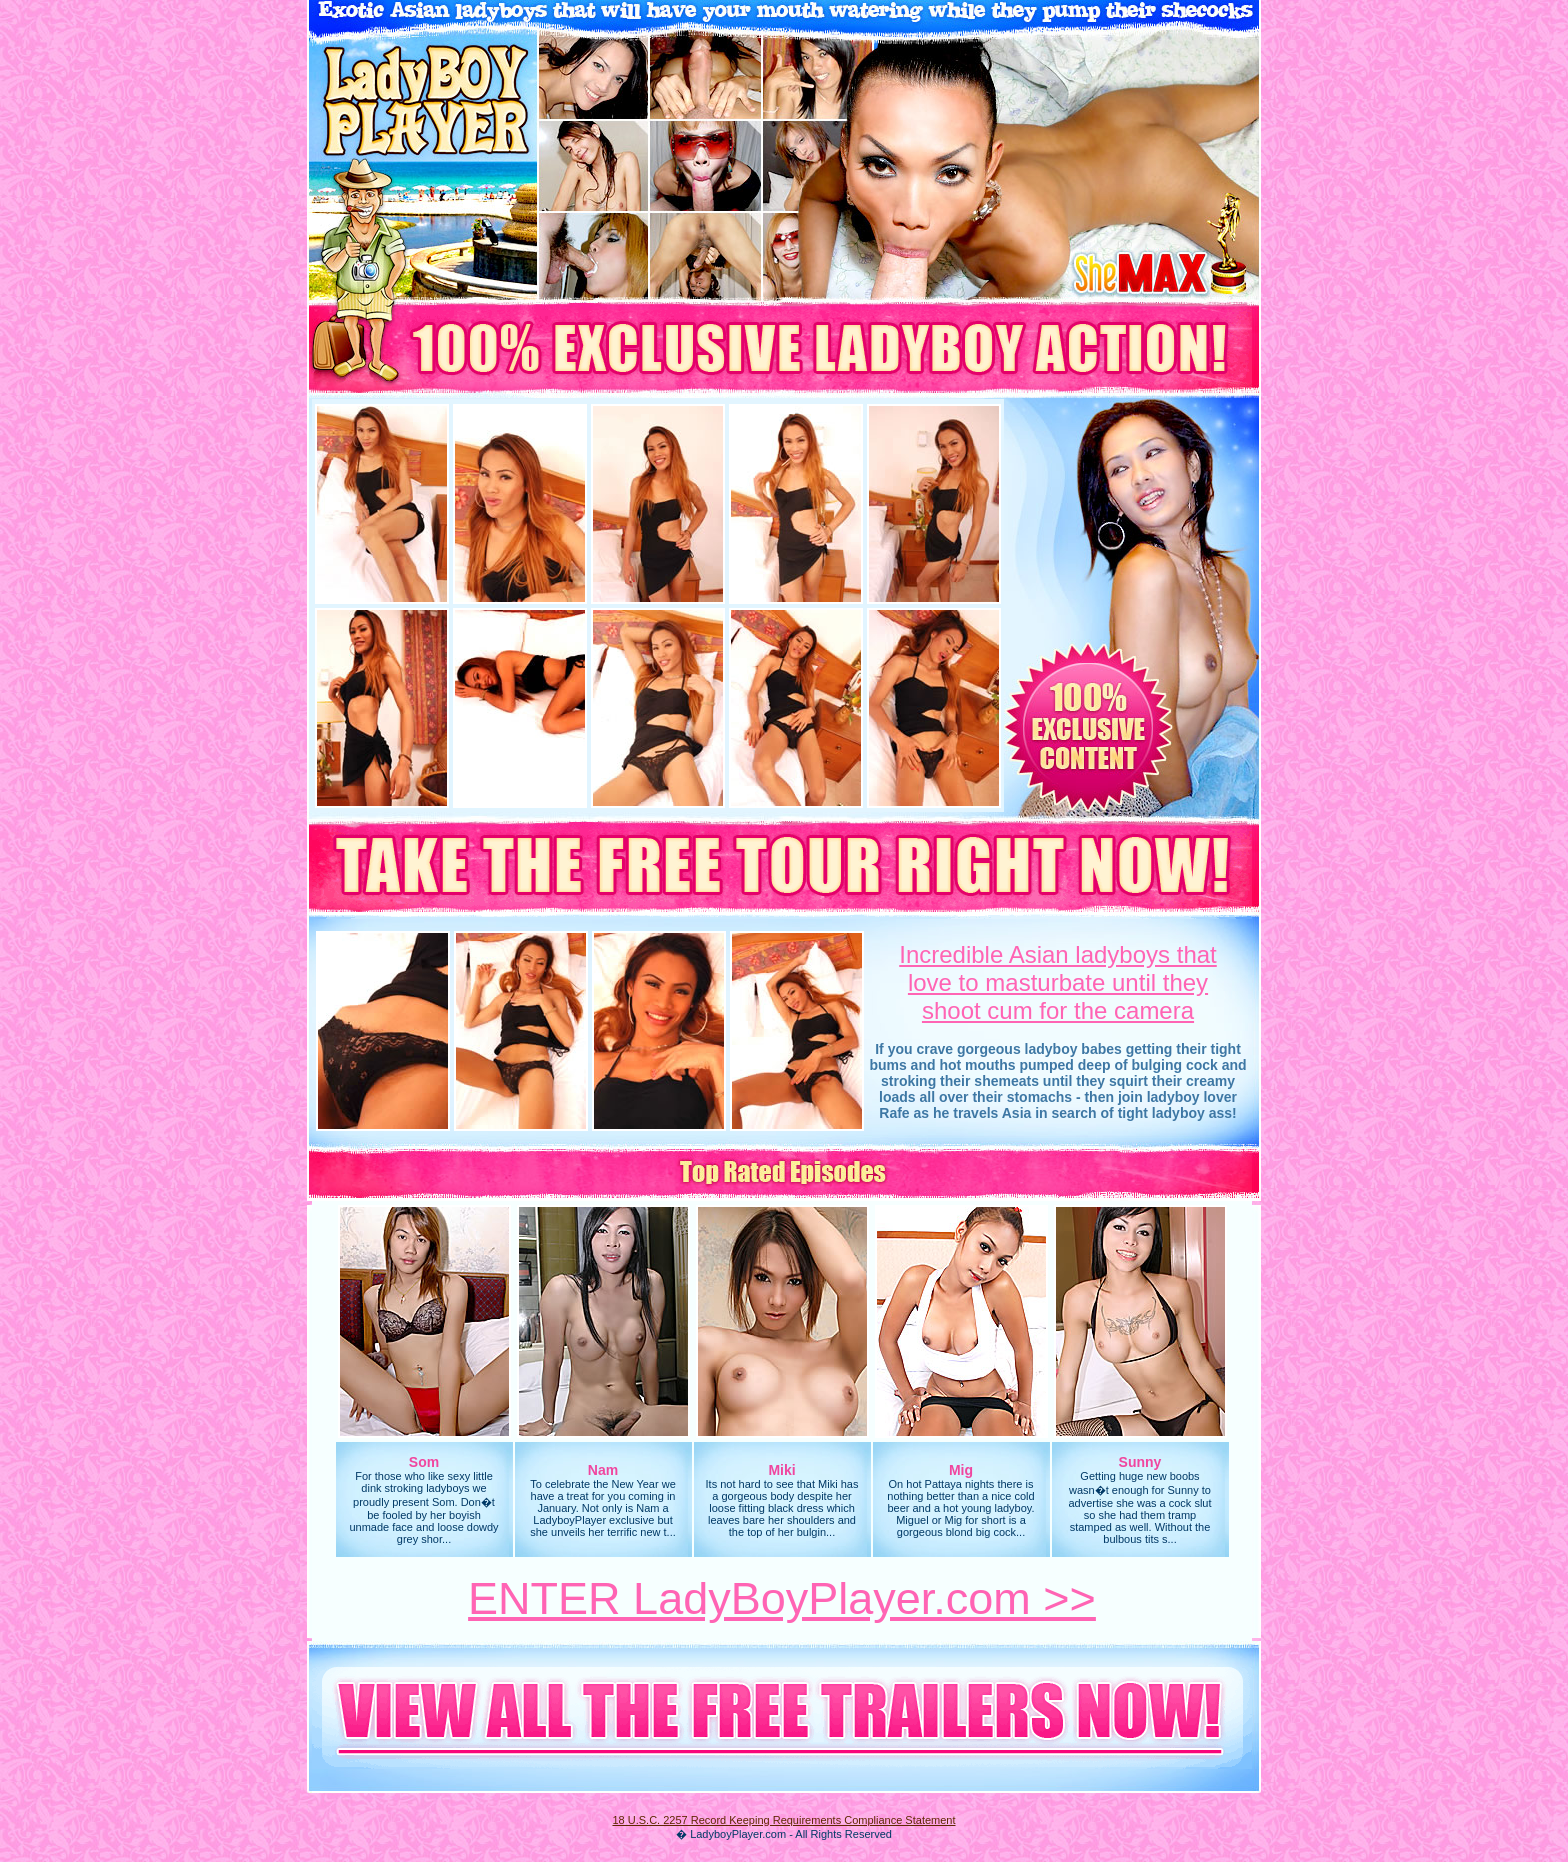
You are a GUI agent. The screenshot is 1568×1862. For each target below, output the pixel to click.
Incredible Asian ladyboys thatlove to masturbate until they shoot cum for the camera (1058, 982)
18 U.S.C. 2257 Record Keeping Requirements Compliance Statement (783, 1820)
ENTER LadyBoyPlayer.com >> (782, 1598)
